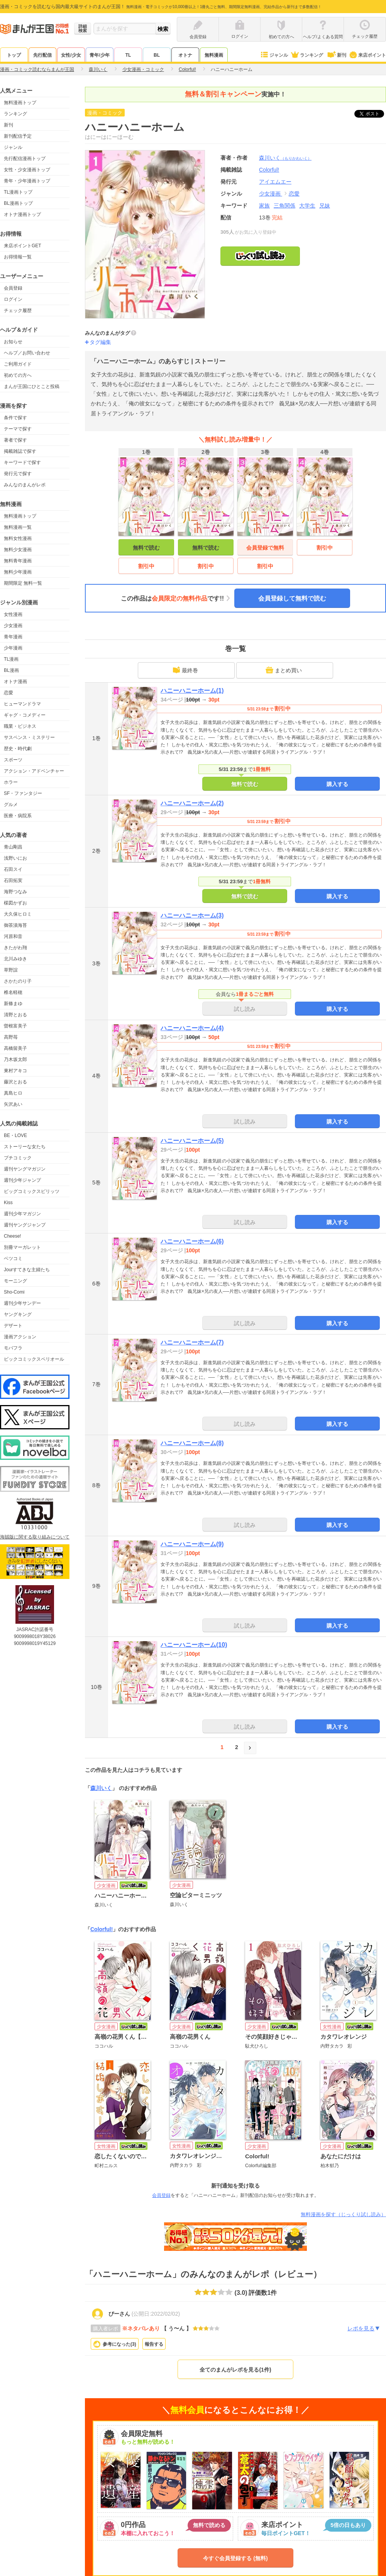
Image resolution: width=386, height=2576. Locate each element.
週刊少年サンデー (22, 1303)
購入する (337, 784)
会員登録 (13, 288)
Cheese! (12, 1236)
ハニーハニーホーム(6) (192, 1241)
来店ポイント (367, 55)
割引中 (146, 566)
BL (157, 55)
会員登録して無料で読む (292, 598)
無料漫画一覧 (18, 527)
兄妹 (324, 205)
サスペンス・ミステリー (29, 737)
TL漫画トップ (18, 192)
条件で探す (15, 417)
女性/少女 (71, 55)
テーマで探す (18, 429)
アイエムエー (275, 182)
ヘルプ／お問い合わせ (27, 353)
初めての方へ (18, 375)
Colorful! (101, 1929)
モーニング (15, 1281)
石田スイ (13, 869)
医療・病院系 (18, 815)
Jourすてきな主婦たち (27, 1269)
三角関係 (284, 205)
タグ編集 (100, 342)
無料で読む (146, 548)
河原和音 (13, 936)
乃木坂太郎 (15, 1059)
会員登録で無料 (265, 548)
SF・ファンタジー (23, 793)
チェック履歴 (18, 310)
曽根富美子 (15, 1026)
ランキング (306, 55)
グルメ (11, 804)
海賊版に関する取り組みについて (34, 1537)
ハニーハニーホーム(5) (192, 1140)
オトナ (185, 55)
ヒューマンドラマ (22, 704)
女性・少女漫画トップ (27, 169)
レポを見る (363, 2328)
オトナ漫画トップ (22, 214)
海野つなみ (15, 891)
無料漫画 (214, 55)
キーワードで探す (22, 462)
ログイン (13, 299)
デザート (13, 1325)
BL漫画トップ (18, 203)
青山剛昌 (13, 847)
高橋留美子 (15, 1048)
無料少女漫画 (18, 549)
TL (128, 55)
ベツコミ (13, 1258)
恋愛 (8, 692)
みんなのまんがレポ (25, 485)
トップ (14, 55)
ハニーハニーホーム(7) (192, 1342)
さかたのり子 (18, 981)
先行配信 (42, 55)
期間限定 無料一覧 (23, 583)
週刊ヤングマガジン (25, 1169)
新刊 (336, 55)
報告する (154, 2344)
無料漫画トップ (20, 102)
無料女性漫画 (18, 538)
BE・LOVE (15, 1135)
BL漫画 (11, 670)
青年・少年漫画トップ (27, 181)
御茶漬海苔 (15, 925)
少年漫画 (13, 648)
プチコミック (18, 1158)
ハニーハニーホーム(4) (192, 1028)
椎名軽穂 (13, 992)
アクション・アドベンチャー (34, 771)
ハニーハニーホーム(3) (192, 915)
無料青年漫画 (18, 560)
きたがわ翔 (15, 947)
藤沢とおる (15, 1082)
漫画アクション (20, 1336)
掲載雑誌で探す (20, 451)
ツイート (373, 114)
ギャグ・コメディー (25, 715)
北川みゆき (15, 959)
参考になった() (119, 2344)
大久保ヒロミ (18, 914)
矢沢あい (13, 1104)
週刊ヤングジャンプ (25, 1225)
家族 (264, 205)
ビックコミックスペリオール (34, 1359)
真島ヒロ (13, 1093)
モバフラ (13, 1348)
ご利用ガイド (18, 364)
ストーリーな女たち (25, 1146)
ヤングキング (18, 1314)
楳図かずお (15, 903)
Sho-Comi (14, 1292)
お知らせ (13, 341)
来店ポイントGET (22, 245)
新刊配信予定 (18, 136)
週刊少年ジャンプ (22, 1180)
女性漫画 (13, 614)
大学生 (307, 205)
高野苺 (11, 1037)
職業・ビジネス (20, 726)
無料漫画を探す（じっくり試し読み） (343, 2214)
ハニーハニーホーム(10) (194, 1644)
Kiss (8, 1202)
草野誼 (11, 970)
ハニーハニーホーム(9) (192, 1544)
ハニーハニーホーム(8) (192, 1443)
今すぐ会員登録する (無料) (235, 2558)
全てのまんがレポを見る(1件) (235, 2370)
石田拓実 (13, 880)
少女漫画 (13, 625)
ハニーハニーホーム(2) (192, 803)
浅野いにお (15, 858)
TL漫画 (11, 659)
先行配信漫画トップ (25, 158)
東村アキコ (15, 1070)
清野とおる (15, 1014)
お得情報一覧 (18, 257)
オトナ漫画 (15, 681)
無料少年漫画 (18, 572)
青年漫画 (13, 636)
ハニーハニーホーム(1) (192, 690)
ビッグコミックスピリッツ (31, 1191)
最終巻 (185, 670)
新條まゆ (13, 1003)
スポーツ (13, 760)
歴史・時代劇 (18, 748)
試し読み (245, 1009)
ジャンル (274, 55)
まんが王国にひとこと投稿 (31, 386)
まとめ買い (284, 669)
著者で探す (15, 440)
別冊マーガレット (22, 1247)
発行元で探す (18, 473)
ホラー (11, 782)
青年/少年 (99, 55)
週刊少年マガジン (22, 1213)
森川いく (285, 158)
